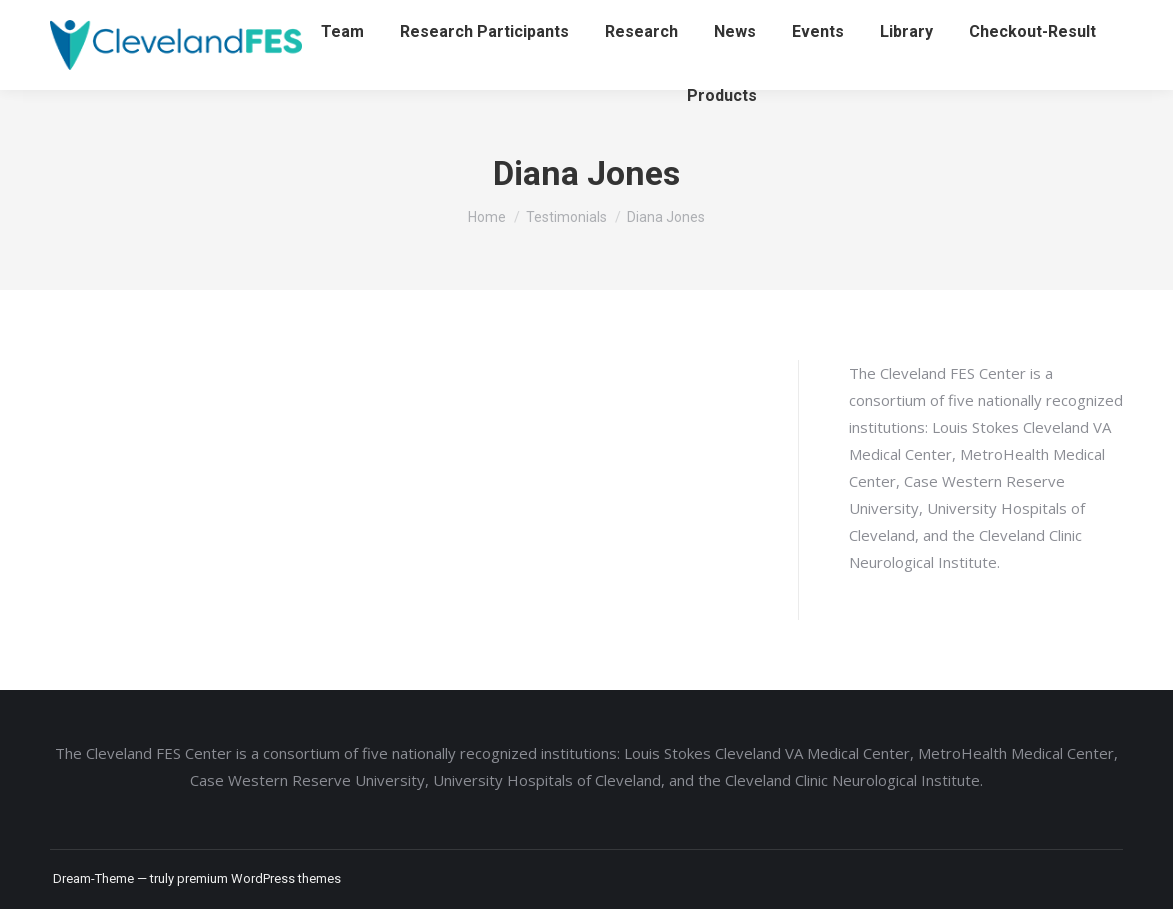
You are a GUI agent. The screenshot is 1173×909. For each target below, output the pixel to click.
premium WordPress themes (259, 878)
